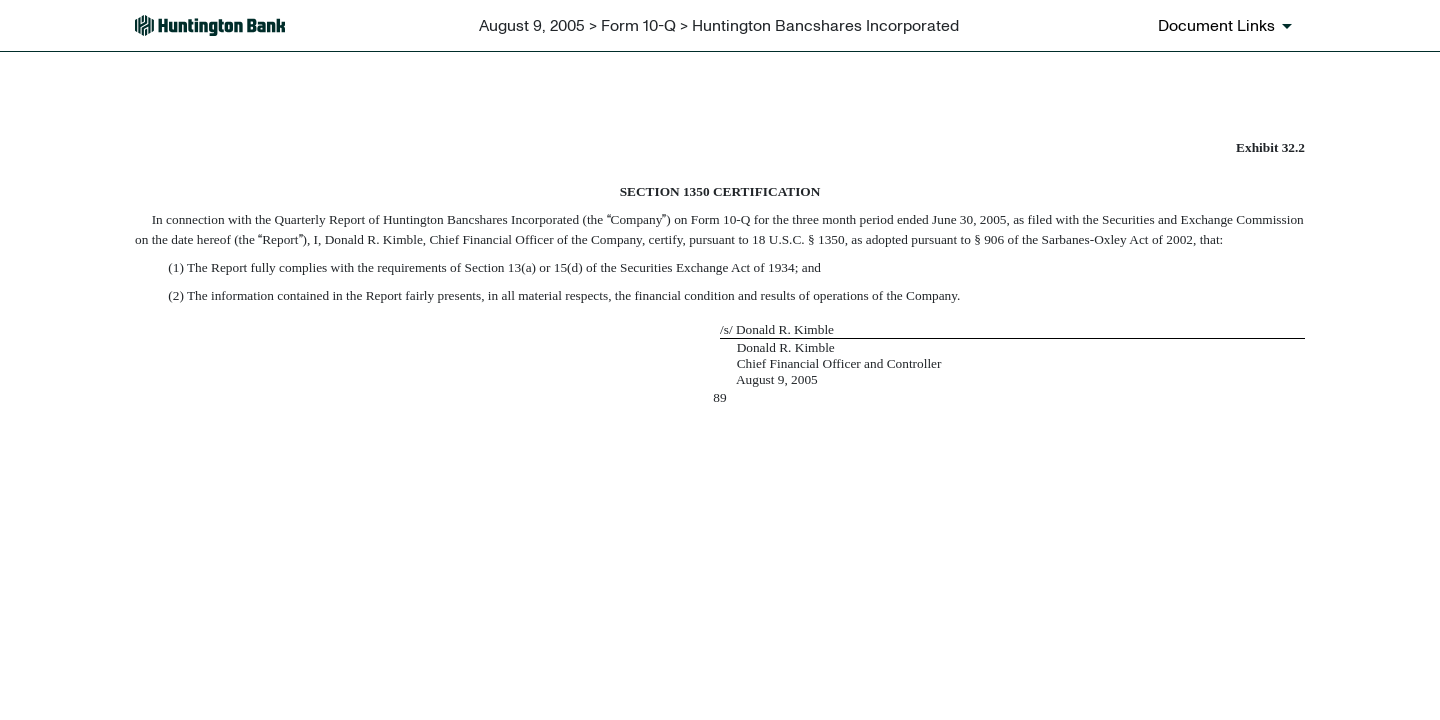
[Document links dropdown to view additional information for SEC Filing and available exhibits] (1228, 26)
